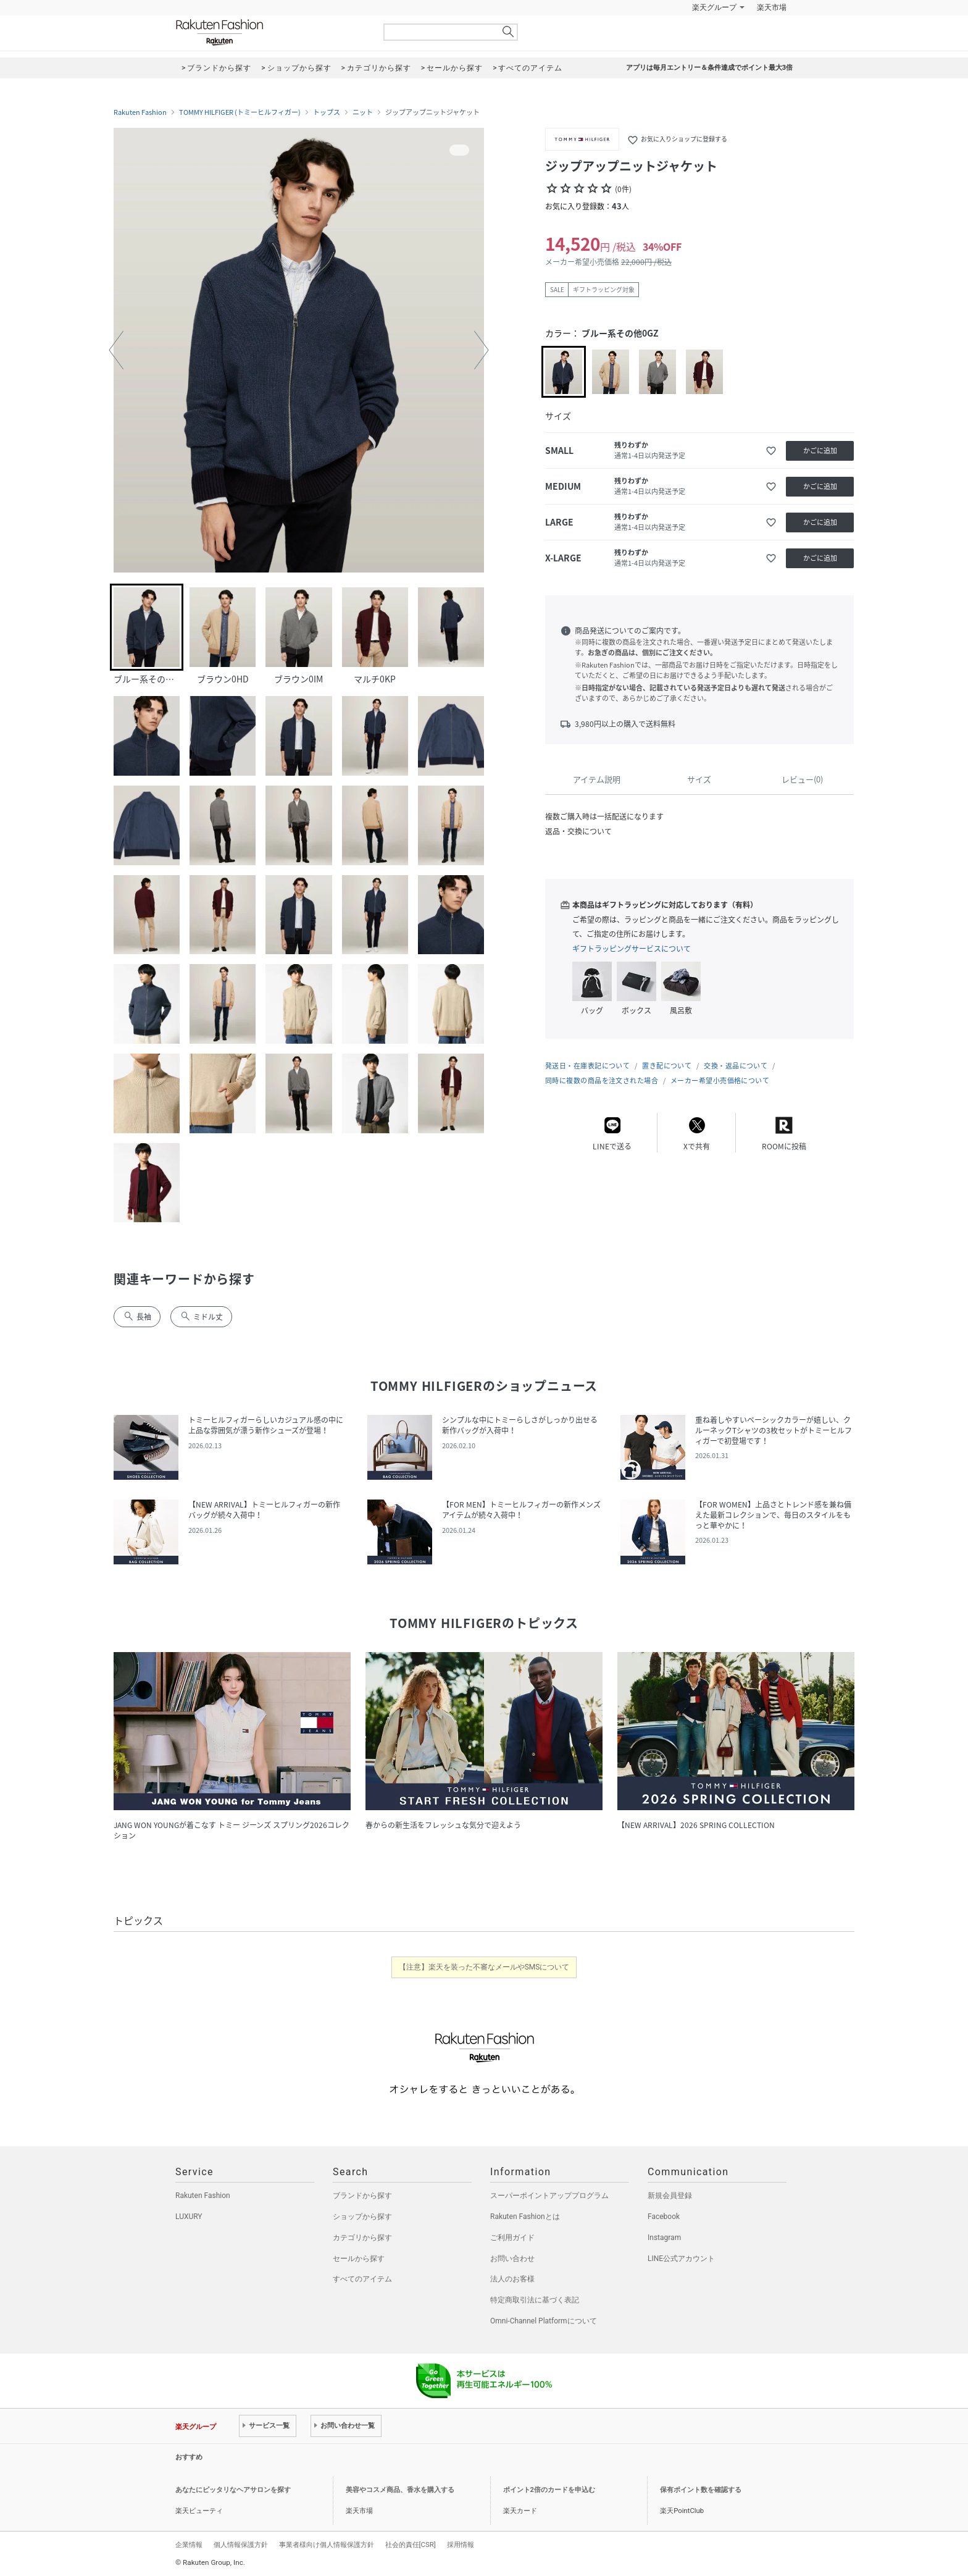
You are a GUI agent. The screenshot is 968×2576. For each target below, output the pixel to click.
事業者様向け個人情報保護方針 (326, 2544)
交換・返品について (735, 1065)
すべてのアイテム (362, 2279)
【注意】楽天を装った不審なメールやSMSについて (484, 1967)
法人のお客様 (512, 2279)
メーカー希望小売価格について (719, 1080)
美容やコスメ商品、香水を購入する (400, 2490)
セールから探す (359, 2258)
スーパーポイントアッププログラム (549, 2195)
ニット (363, 112)
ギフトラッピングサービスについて (631, 948)
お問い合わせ (512, 2258)
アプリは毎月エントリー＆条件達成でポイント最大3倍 (709, 68)
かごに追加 (820, 450)
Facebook (664, 2216)
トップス (326, 112)
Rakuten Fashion (271, 32)
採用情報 (460, 2544)
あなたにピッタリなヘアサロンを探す (233, 2490)
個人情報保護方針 (241, 2544)
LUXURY (188, 2216)
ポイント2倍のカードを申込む (549, 2490)
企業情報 (188, 2544)
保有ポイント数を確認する (700, 2490)
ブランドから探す (362, 2195)
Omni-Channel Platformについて (543, 2321)
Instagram (664, 2237)
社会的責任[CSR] (410, 2544)
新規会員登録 (670, 2195)
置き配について (666, 1065)
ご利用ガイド (512, 2237)
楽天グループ (714, 7)
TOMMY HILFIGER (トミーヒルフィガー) (240, 112)
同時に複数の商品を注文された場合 (601, 1080)
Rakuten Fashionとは (525, 2216)
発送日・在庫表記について (587, 1065)
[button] (116, 350)
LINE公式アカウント (681, 2258)
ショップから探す (362, 2216)
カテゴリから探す (362, 2237)
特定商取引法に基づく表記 (534, 2300)
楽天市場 (771, 7)
